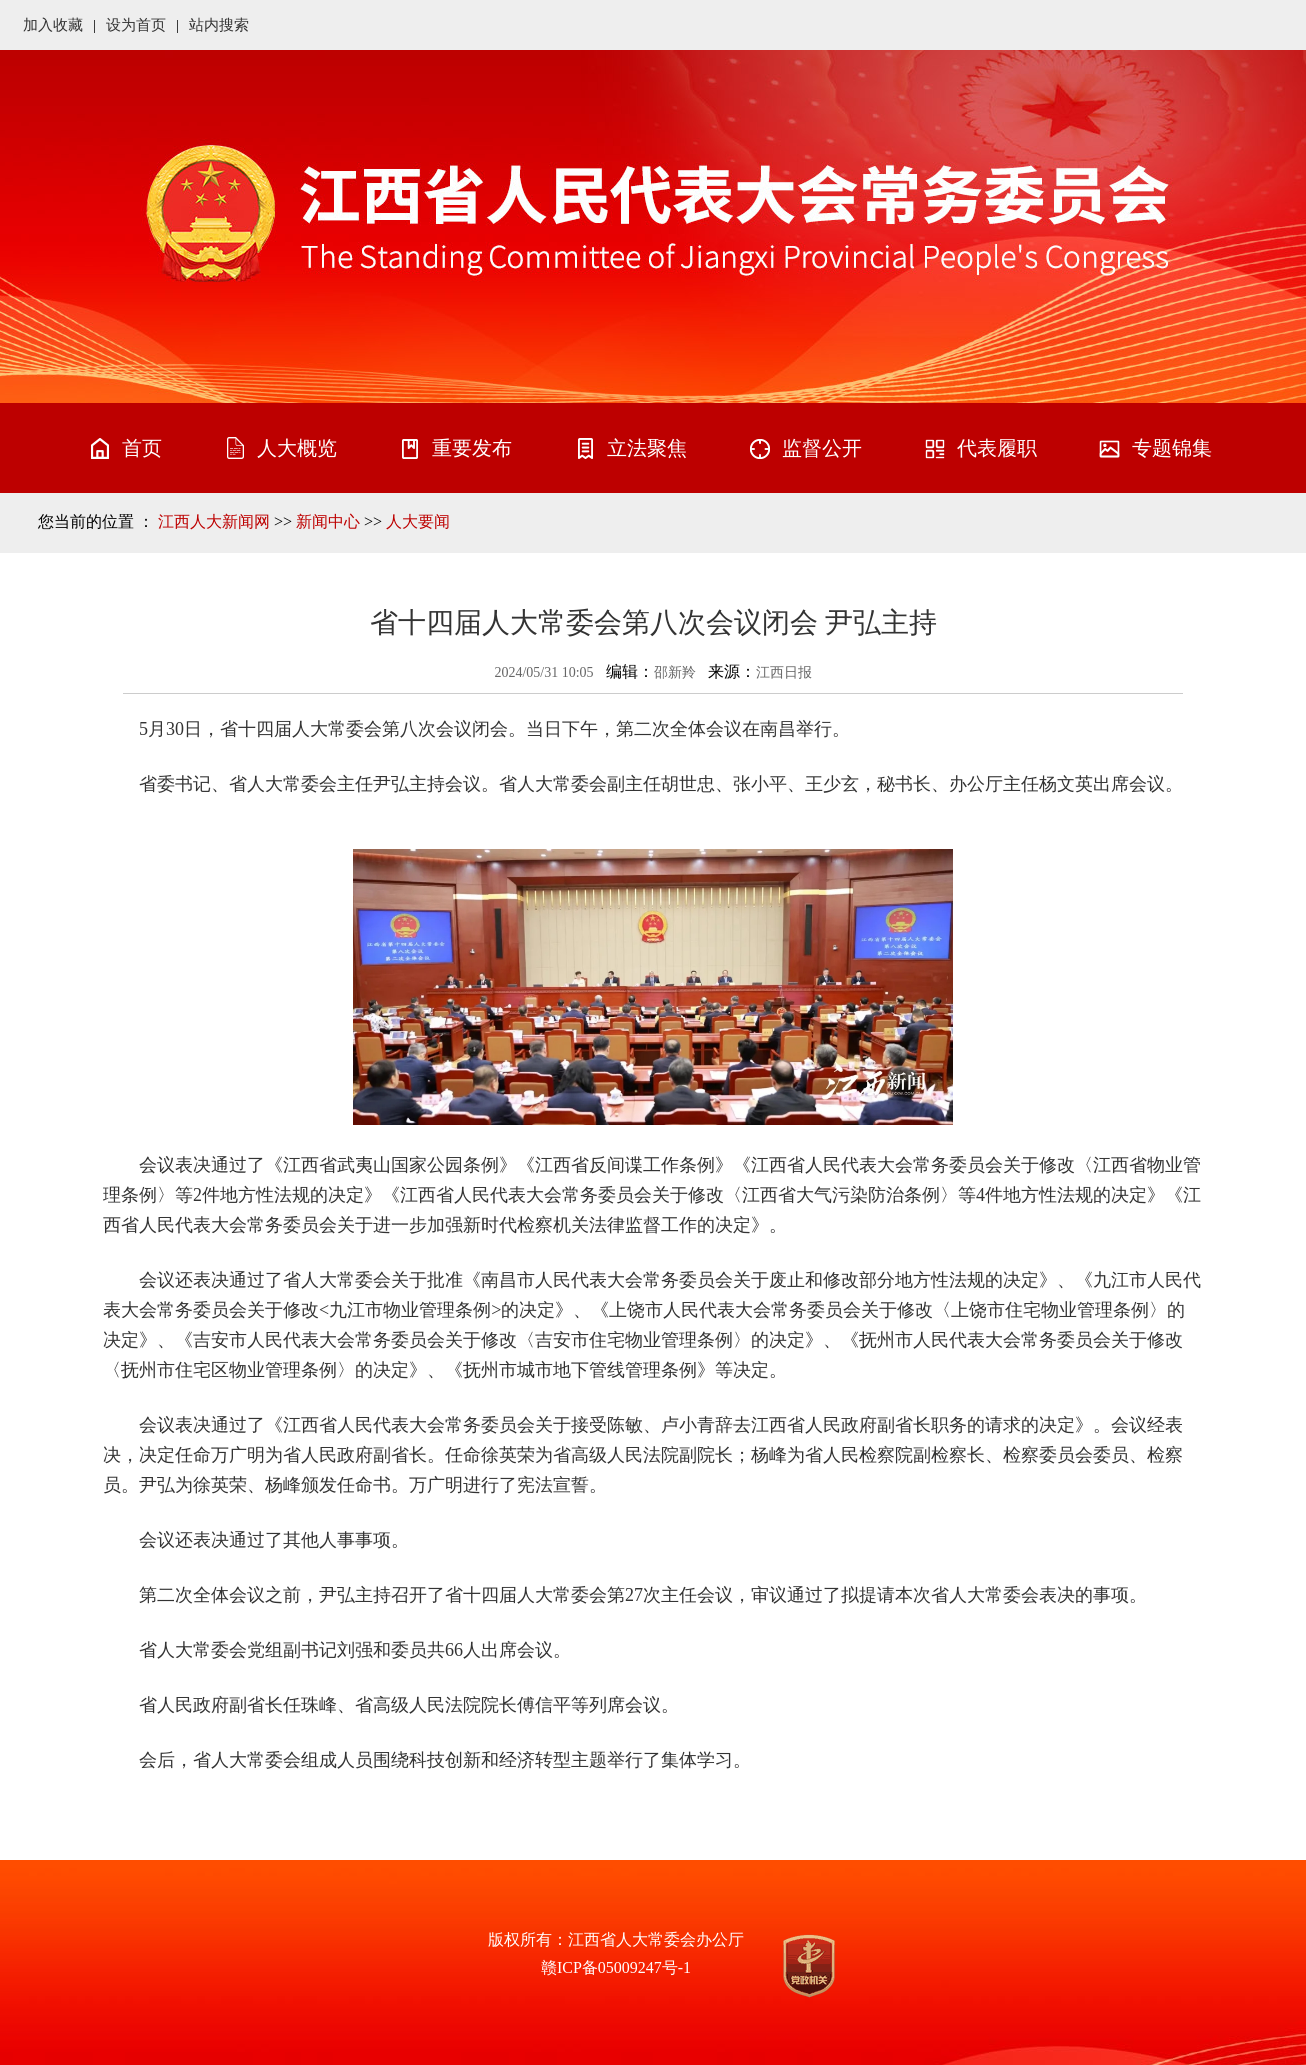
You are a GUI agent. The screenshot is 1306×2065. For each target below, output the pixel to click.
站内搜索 (219, 25)
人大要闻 (418, 521)
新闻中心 (328, 521)
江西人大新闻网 (214, 521)
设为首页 (136, 25)
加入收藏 (53, 25)
